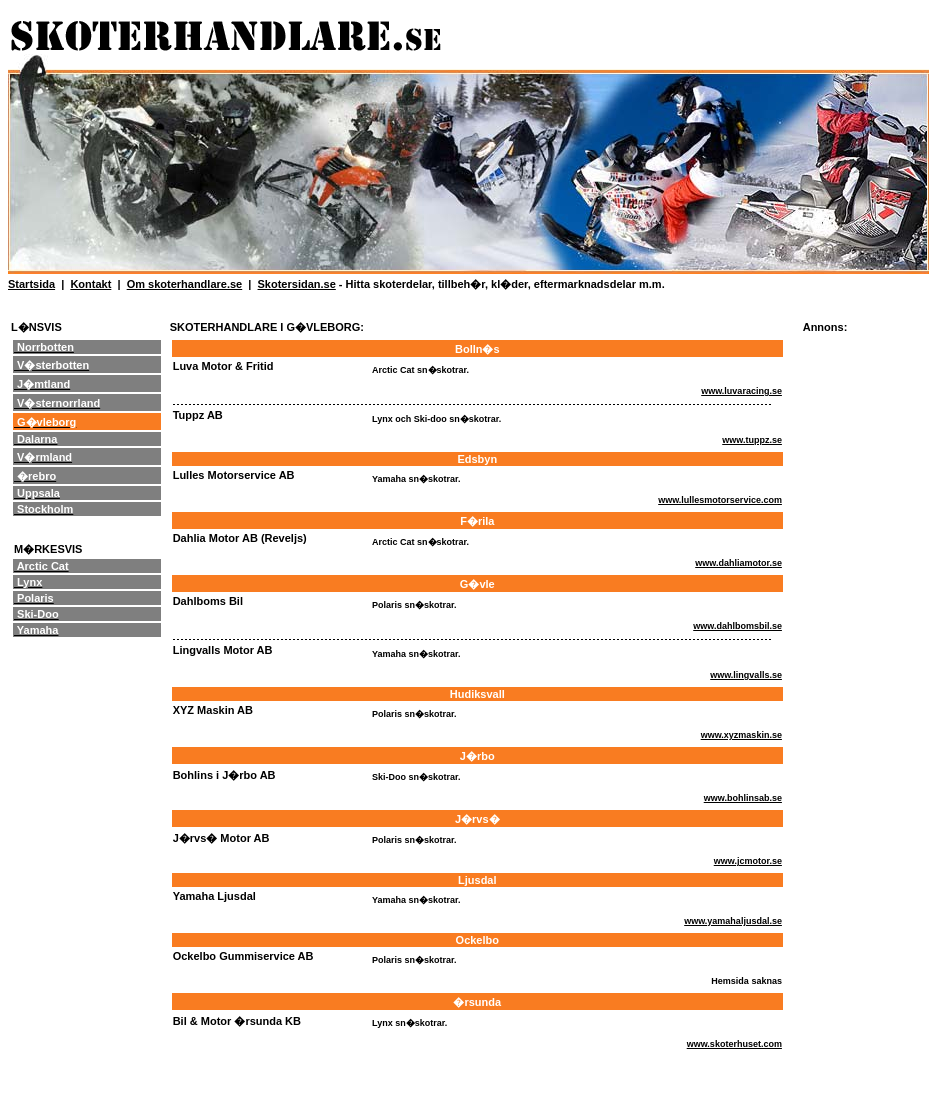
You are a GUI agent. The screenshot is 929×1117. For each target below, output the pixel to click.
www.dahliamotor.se (738, 563)
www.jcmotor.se (748, 861)
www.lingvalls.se (746, 675)
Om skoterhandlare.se (185, 284)
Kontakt (90, 284)
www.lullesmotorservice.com (720, 500)
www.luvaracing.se (741, 391)
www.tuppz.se (752, 440)
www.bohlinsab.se (743, 798)
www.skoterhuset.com (734, 1044)
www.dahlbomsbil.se (737, 626)
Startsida (31, 284)
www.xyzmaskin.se (741, 735)
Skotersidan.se (297, 284)
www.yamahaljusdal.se (733, 921)
